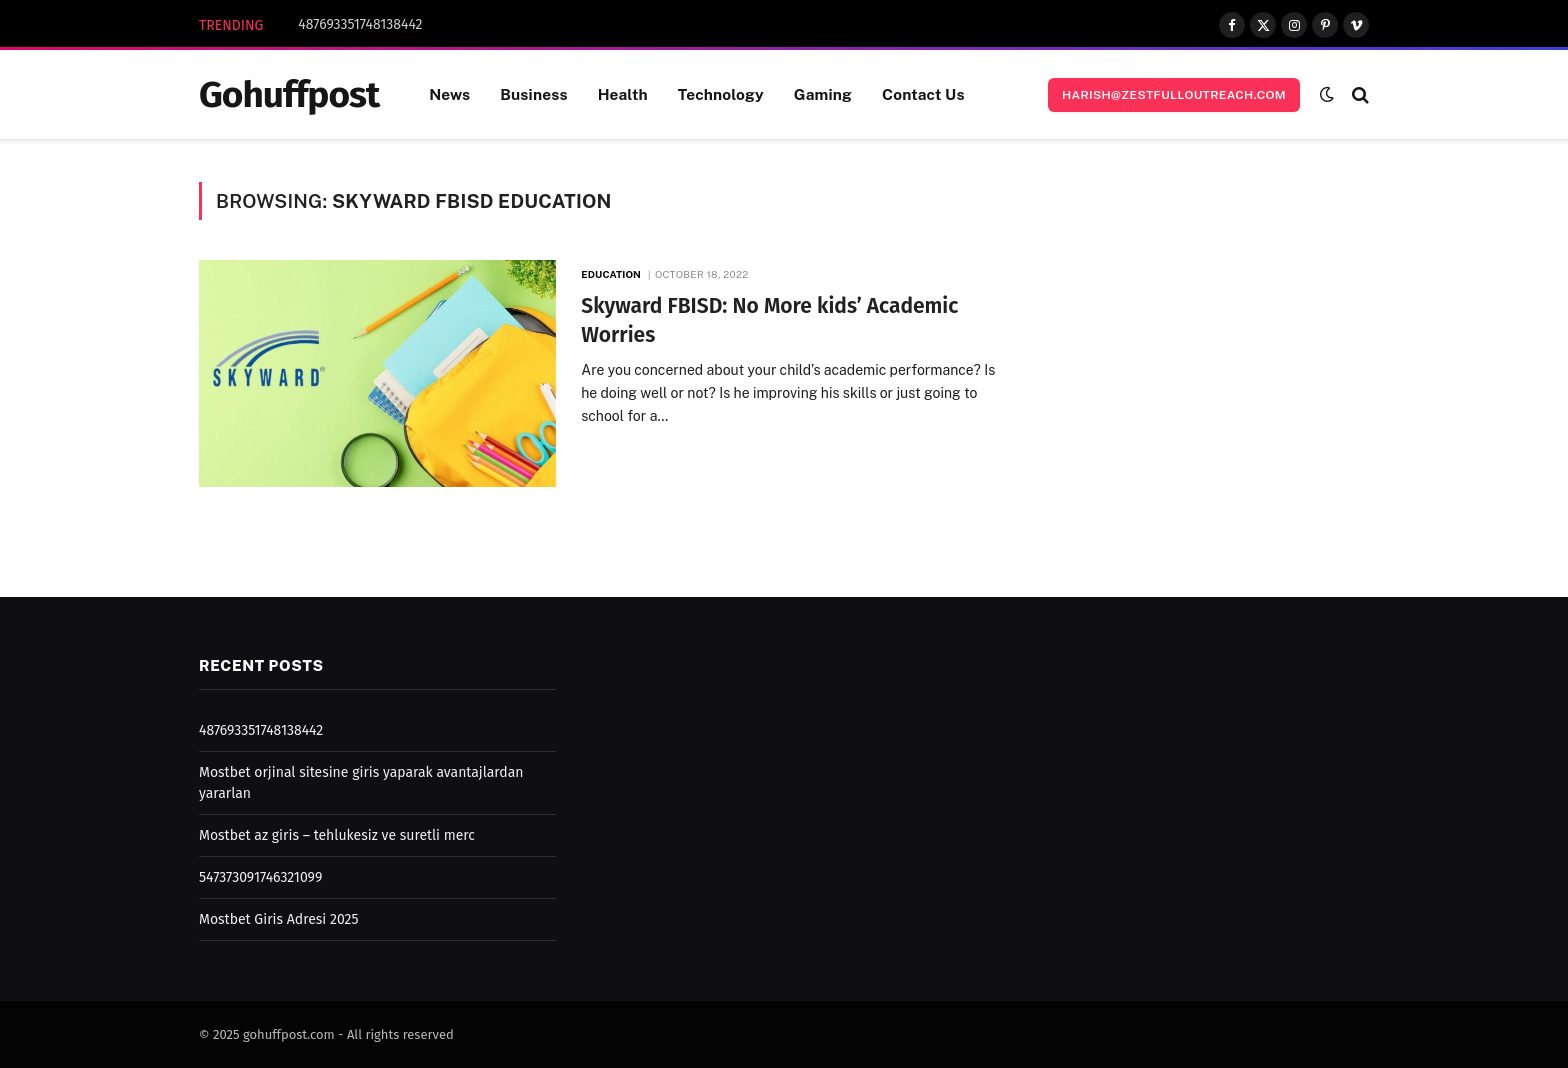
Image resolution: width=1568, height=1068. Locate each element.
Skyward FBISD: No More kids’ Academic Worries (769, 320)
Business (533, 94)
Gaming (823, 94)
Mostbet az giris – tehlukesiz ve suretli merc (337, 835)
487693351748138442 (360, 24)
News (449, 94)
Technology (721, 94)
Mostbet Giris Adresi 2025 (278, 919)
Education (611, 274)
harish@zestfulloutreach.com (1174, 95)
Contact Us (923, 94)
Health (623, 94)
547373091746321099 (260, 877)
